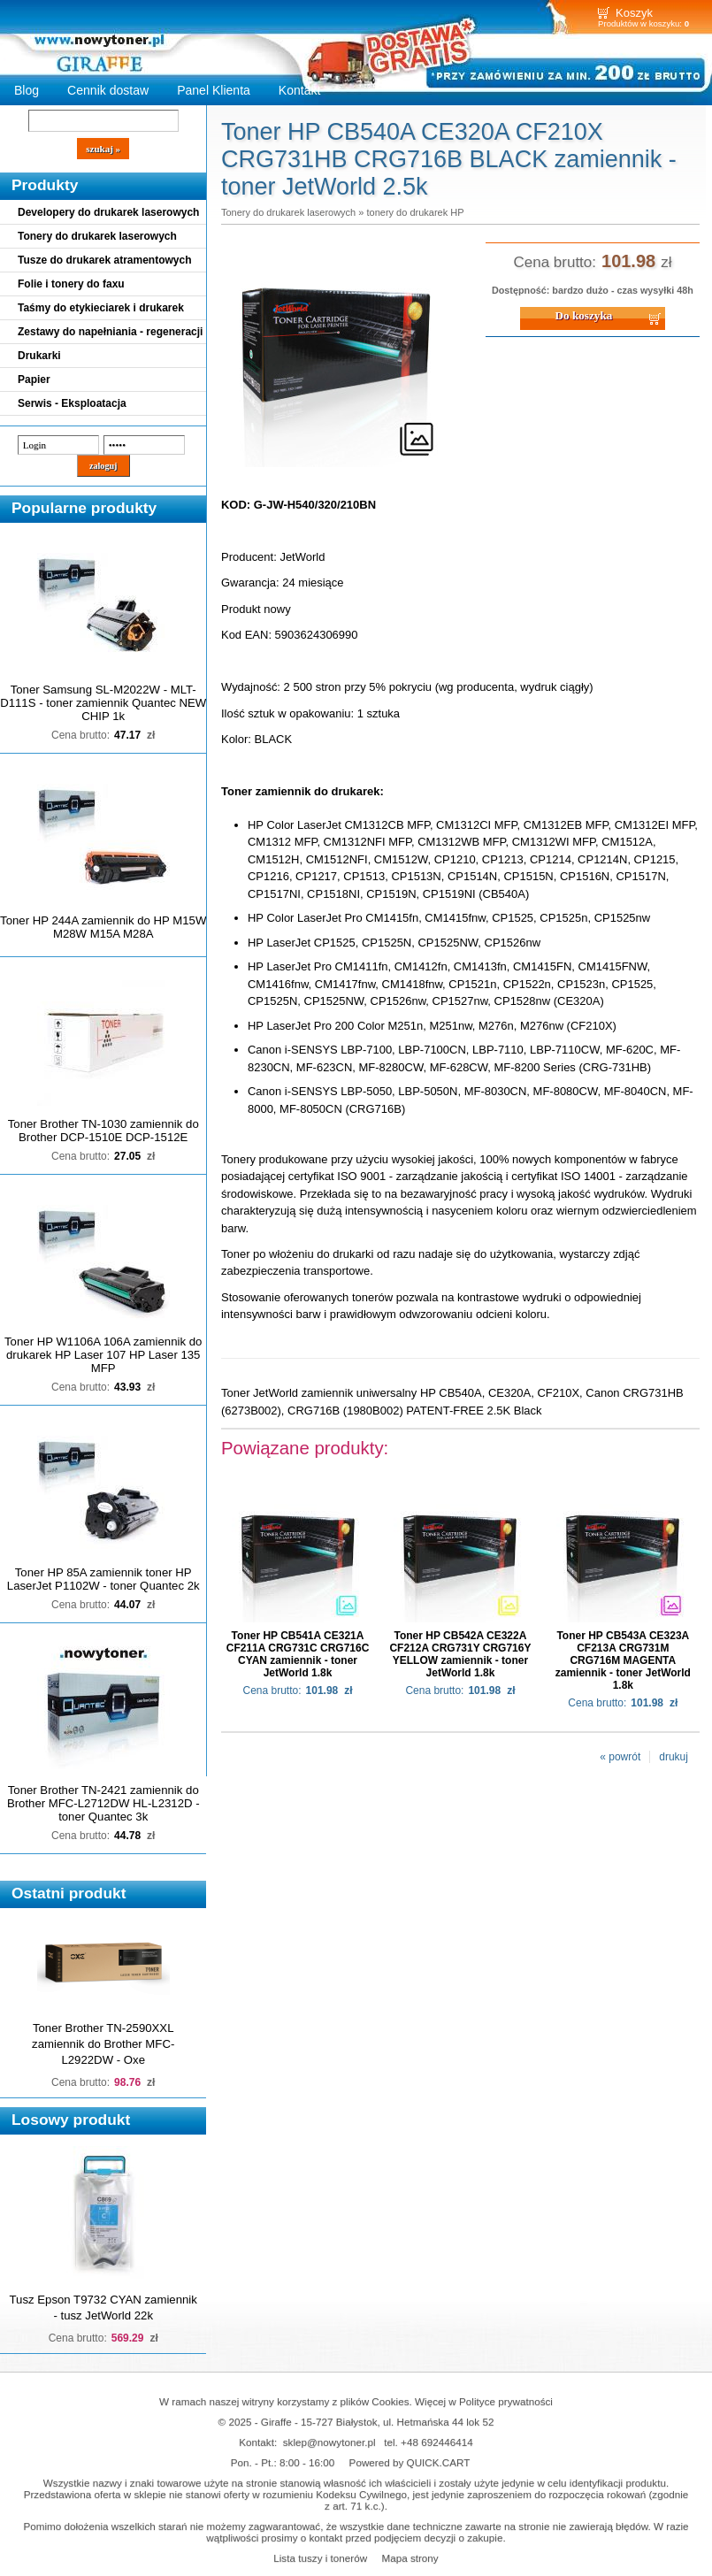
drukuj (673, 1757)
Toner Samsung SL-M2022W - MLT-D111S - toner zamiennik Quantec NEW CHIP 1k (103, 703)
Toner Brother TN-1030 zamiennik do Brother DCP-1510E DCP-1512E (103, 1130)
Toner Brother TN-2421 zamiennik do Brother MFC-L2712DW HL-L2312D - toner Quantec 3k (103, 1803)
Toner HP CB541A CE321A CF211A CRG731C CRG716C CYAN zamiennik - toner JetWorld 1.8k (298, 1654)
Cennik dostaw (108, 90)
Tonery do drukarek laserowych (97, 236)
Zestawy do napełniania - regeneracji (110, 332)
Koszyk (634, 12)
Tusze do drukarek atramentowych (105, 260)
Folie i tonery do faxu (71, 284)
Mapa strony (409, 2558)
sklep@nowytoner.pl (329, 2442)
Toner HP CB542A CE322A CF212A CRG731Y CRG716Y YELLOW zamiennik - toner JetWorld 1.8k (460, 1654)
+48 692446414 (437, 2442)
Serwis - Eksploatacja (72, 403)
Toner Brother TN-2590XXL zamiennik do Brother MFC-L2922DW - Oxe (103, 2043)
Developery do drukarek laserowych (108, 212)
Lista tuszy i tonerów (320, 2558)
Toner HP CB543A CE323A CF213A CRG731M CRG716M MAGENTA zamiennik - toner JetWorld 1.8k (623, 1660)
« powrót (620, 1757)
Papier (34, 379)
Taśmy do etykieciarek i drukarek (101, 308)
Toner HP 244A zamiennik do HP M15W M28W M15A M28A (103, 927)
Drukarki (39, 355)
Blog (26, 90)
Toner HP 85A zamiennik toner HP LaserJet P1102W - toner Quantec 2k (103, 1579)
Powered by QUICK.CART (410, 2462)
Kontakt (300, 90)
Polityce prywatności (506, 2401)
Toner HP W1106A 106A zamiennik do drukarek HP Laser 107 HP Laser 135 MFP (103, 1355)
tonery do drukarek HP (414, 212)
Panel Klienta (213, 90)
